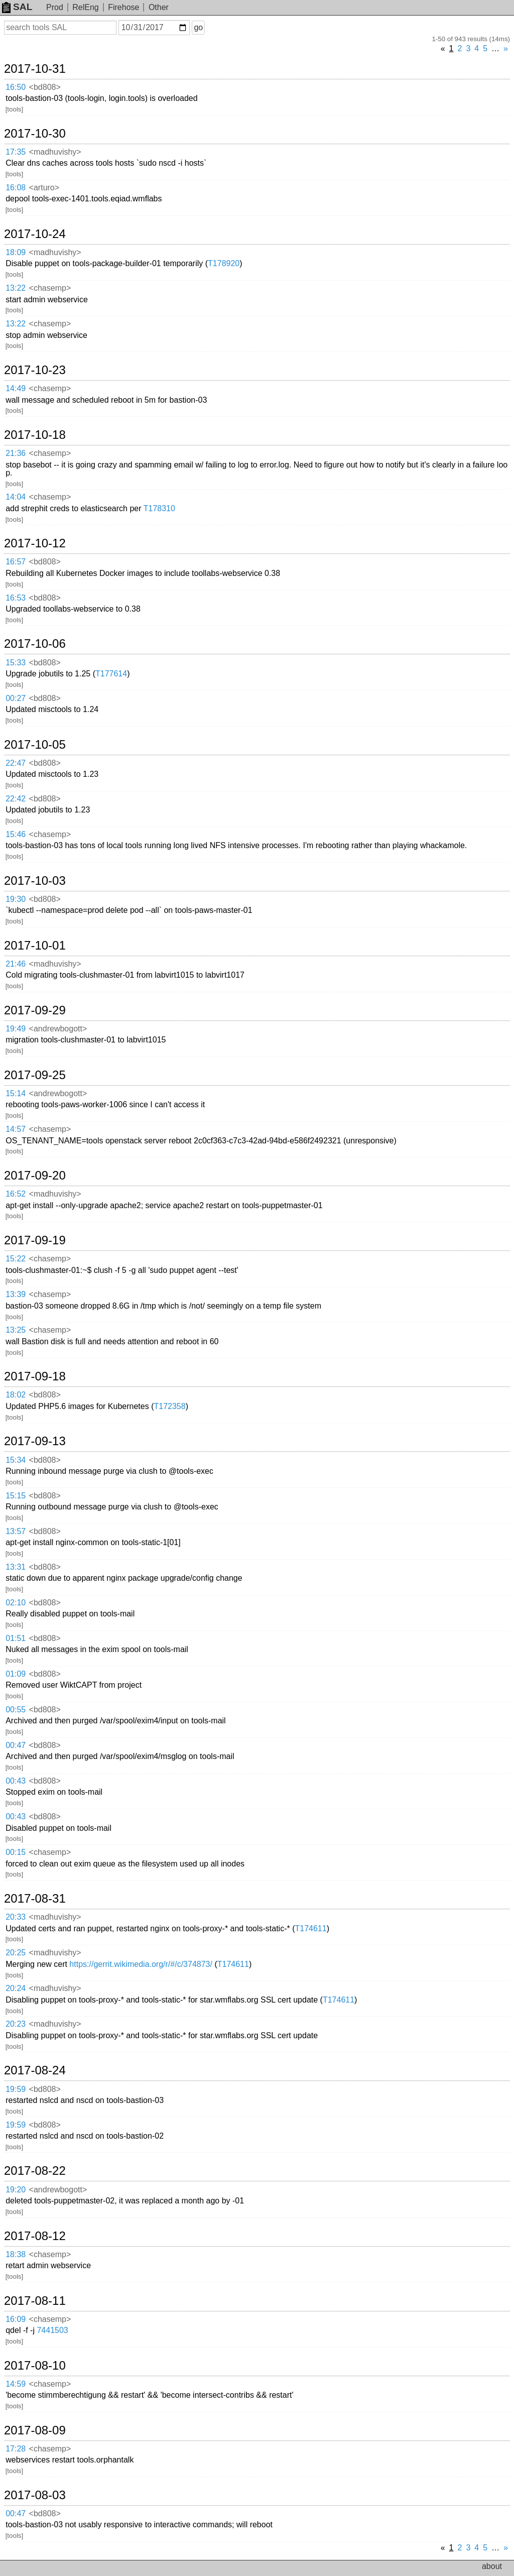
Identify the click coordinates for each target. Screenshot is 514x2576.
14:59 (16, 2384)
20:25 (16, 1952)
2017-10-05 (35, 745)
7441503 (52, 2330)
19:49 (16, 1028)
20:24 (16, 1988)
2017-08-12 (35, 2236)
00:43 (16, 1781)
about (492, 2566)
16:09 (16, 2319)
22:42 (16, 798)
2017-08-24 (35, 2070)
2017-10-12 (35, 543)
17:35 (16, 152)
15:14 (16, 1093)
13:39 (16, 1294)
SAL (17, 7)
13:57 (16, 1531)
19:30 (16, 899)
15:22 (16, 1258)
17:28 (16, 2448)
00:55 (16, 1709)
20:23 (16, 2024)
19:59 (16, 2089)
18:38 (16, 2254)
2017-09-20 (35, 1176)
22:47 (16, 763)
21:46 (16, 964)
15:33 (16, 662)
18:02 (16, 1394)
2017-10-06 (35, 644)
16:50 (16, 87)
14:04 (16, 497)
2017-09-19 (35, 1240)
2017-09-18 (35, 1376)
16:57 (16, 561)
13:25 (16, 1330)
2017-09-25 (35, 1075)
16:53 (16, 598)
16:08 (16, 187)
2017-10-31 (35, 69)
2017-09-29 (35, 1010)
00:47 (16, 1745)
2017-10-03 (35, 881)
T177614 (111, 673)
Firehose (123, 7)
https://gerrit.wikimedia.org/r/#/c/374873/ (140, 1964)
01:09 (16, 1674)
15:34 (16, 1460)
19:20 (16, 2189)
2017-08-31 (35, 1899)
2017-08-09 (35, 2430)
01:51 (16, 1638)
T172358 (169, 1406)
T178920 (223, 263)
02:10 (16, 1602)
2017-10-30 (35, 134)
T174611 (311, 1928)
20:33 (16, 1917)
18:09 (16, 252)
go (198, 27)
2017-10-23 (35, 370)
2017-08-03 (35, 2495)
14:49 (16, 388)
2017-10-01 (35, 946)
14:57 (16, 1129)
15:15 (16, 1495)
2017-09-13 (35, 1441)
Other (159, 7)
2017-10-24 (35, 234)
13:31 (16, 1567)
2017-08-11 (35, 2301)
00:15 (16, 1852)
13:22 (16, 288)
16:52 (16, 1194)
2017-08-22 (35, 2171)
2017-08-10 (35, 2366)
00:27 (16, 698)
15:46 (16, 834)
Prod (54, 7)
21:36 (16, 453)
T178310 (159, 508)
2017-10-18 (35, 435)
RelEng (85, 7)
